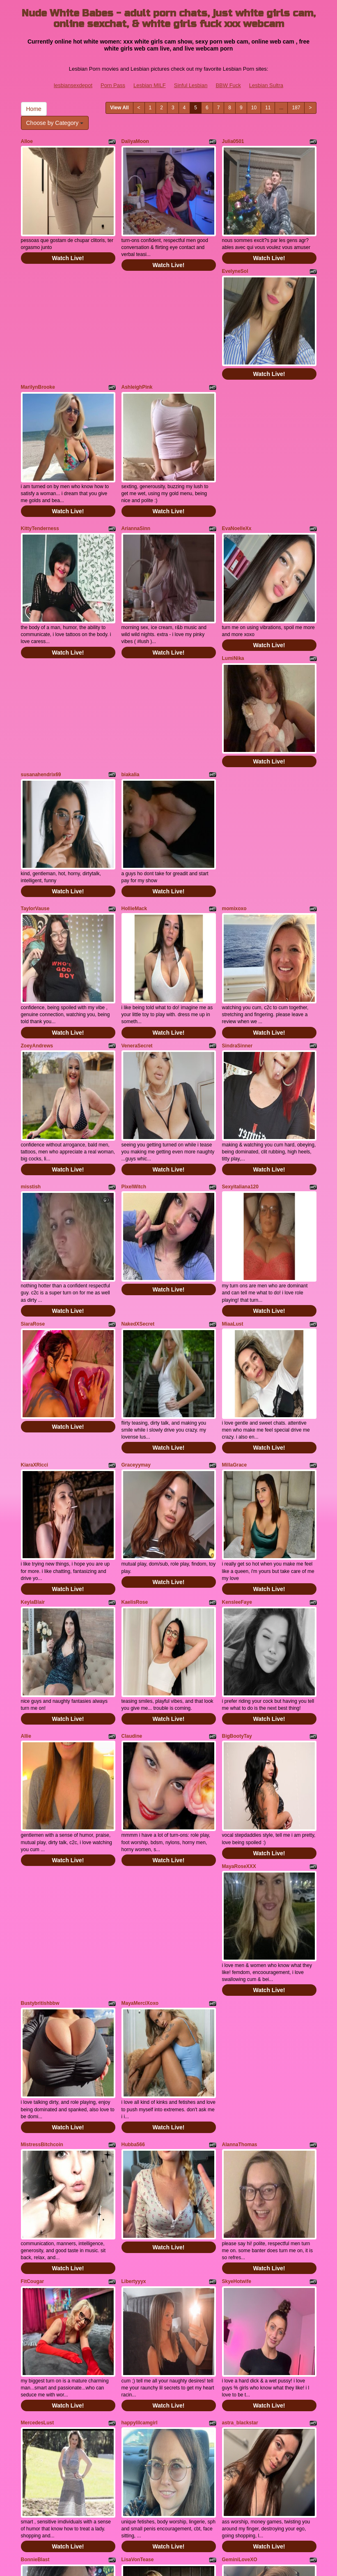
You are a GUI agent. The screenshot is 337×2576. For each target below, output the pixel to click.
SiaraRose (33, 1139)
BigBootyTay (237, 1489)
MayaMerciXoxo (140, 1715)
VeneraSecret (137, 902)
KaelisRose (135, 1376)
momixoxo (234, 785)
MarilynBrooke (38, 346)
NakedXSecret (138, 1139)
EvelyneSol (235, 251)
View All (119, 108)
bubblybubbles (139, 2310)
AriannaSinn (136, 467)
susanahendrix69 (41, 672)
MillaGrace (234, 1259)
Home (33, 109)
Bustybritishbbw (40, 1715)
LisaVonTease (138, 2190)
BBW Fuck (228, 85)
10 (254, 108)
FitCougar (32, 1953)
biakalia (131, 672)
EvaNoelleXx (237, 467)
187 (296, 108)
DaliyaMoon (135, 141)
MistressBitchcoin (42, 1836)
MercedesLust (37, 2073)
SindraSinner (237, 902)
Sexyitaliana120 (240, 1022)
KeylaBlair (33, 1376)
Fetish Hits (161, 2557)
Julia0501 (233, 141)
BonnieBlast (35, 2190)
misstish (31, 1022)
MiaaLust (232, 1139)
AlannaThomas (239, 1836)
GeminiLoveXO (239, 2190)
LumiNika (233, 576)
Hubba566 (133, 1836)
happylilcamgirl (140, 2073)
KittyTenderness (40, 467)
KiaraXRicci (34, 1259)
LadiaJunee (235, 2310)
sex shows (221, 2498)
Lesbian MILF (149, 85)
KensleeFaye (237, 1376)
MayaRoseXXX (239, 1599)
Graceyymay (136, 1259)
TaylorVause (35, 785)
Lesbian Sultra (266, 85)
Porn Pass (113, 85)
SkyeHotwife (236, 1953)
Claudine (132, 1489)
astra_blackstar (240, 2073)
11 (268, 108)
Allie (26, 1489)
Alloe (27, 141)
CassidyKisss (37, 2310)
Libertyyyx (134, 1953)
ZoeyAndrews (37, 902)
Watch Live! (68, 237)
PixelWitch (134, 1022)
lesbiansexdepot (73, 85)
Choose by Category (55, 123)
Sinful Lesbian (191, 85)
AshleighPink (137, 346)
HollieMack (134, 785)
